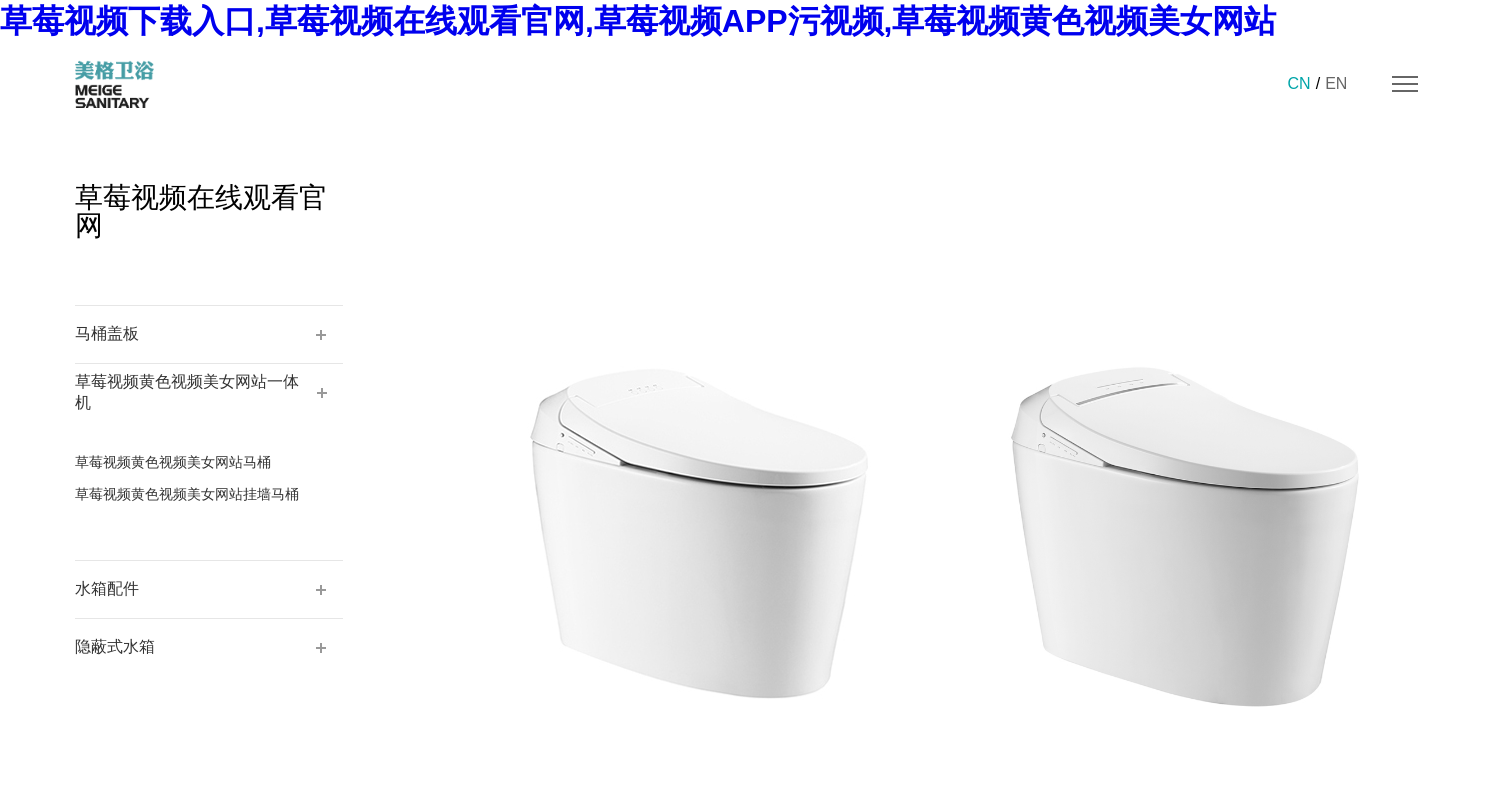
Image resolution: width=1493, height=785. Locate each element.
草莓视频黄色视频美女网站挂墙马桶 (187, 494)
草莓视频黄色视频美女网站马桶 (173, 462)
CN (1299, 83)
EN (1336, 83)
